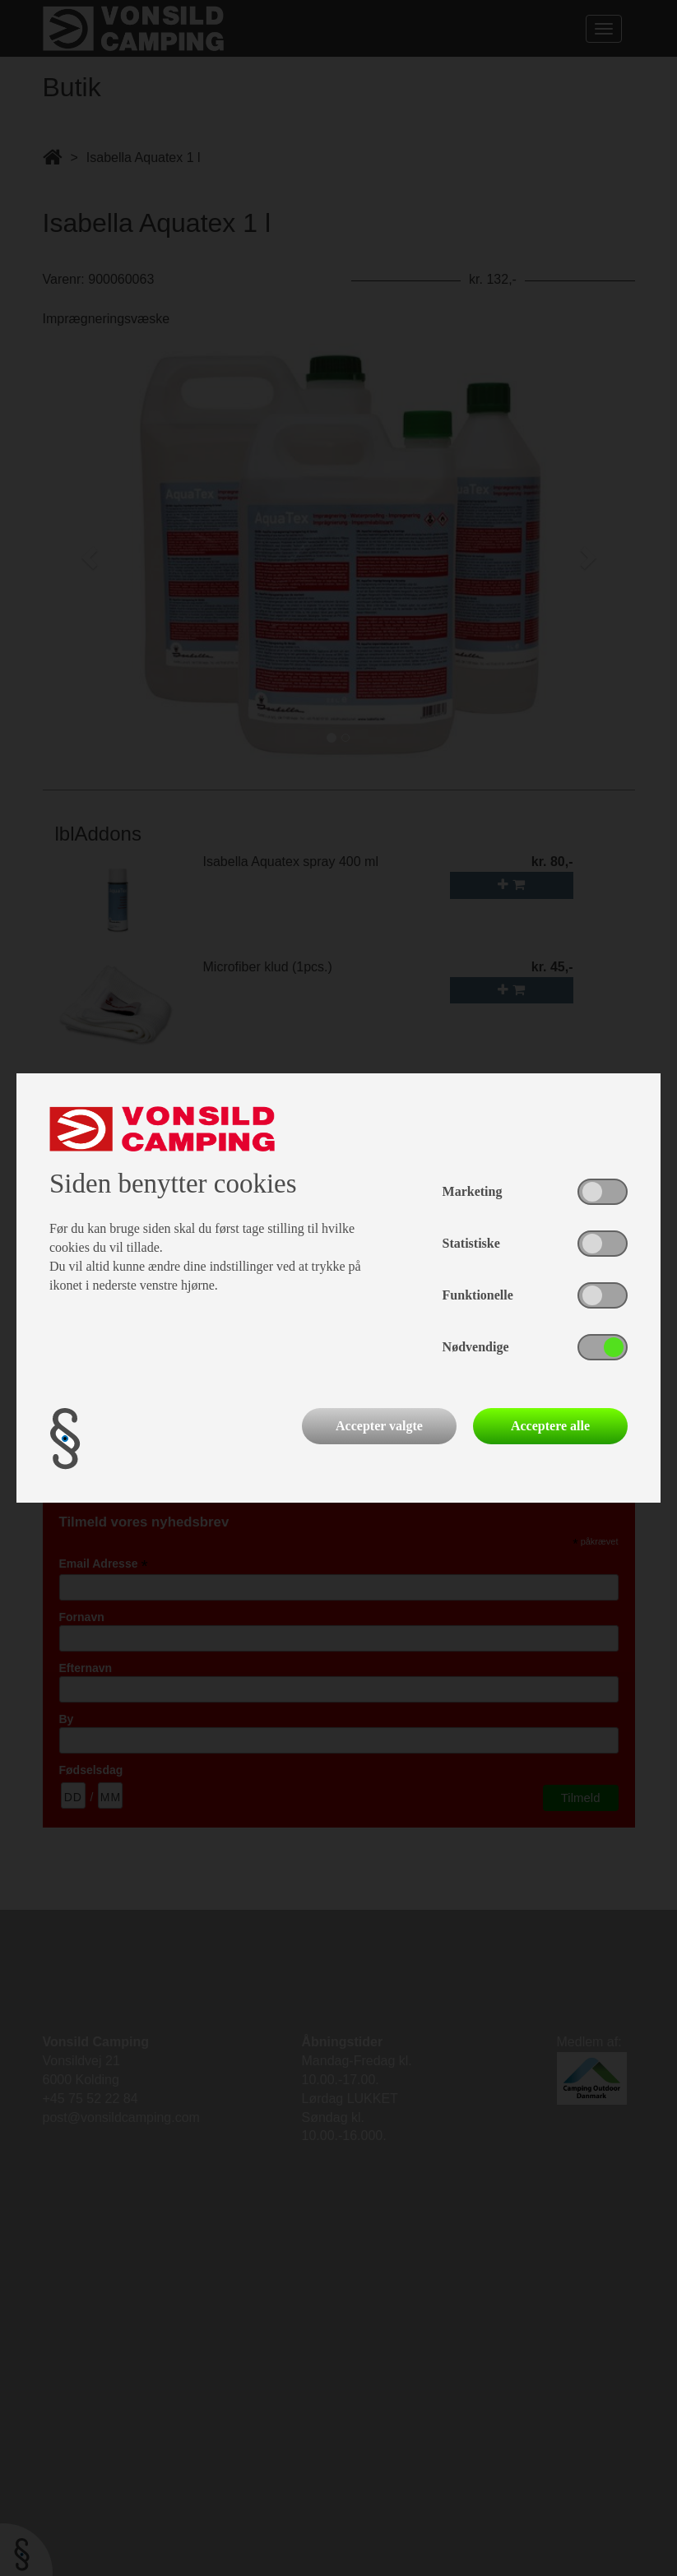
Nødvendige (476, 1347)
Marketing (473, 1191)
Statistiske (471, 1243)
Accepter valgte (379, 1426)
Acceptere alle (550, 1426)
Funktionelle (478, 1295)
